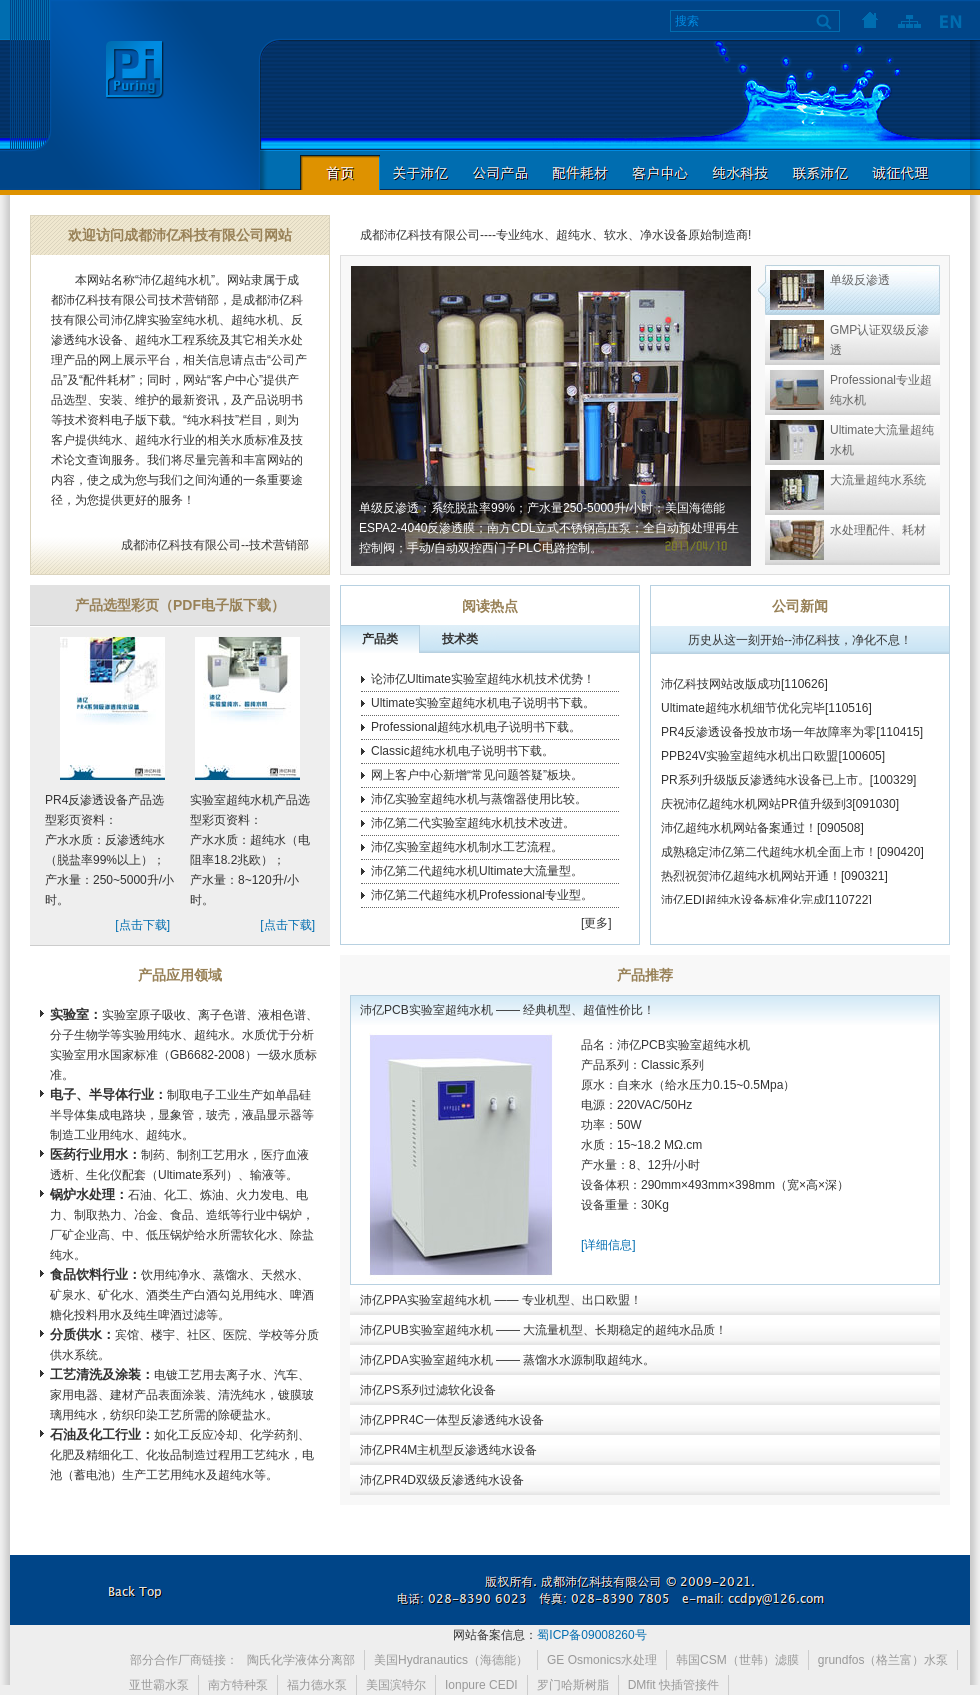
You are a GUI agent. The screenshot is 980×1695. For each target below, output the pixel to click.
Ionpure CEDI (481, 1685)
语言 (950, 20)
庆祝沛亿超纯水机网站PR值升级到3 (756, 812)
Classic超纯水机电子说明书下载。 (462, 751)
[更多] (596, 923)
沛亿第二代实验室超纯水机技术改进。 (473, 823)
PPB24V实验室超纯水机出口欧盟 (749, 764)
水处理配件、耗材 (878, 530)
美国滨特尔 (396, 1685)
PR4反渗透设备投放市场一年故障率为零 (768, 740)
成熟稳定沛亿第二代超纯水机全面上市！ (769, 860)
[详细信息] (608, 1245)
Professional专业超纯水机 (881, 390)
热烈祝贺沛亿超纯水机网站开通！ (751, 884)
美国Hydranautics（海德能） (451, 1660)
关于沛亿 (420, 172)
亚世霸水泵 (159, 1685)
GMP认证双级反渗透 (879, 340)
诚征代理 (900, 172)
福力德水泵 (317, 1685)
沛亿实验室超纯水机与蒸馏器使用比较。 (479, 799)
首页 (870, 20)
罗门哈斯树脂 (573, 1685)
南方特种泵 (238, 1685)
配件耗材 (580, 172)
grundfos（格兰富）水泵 (883, 1660)
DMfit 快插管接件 (673, 1685)
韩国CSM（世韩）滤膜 (737, 1660)
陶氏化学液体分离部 (301, 1660)
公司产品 (500, 172)
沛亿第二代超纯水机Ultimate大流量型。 (477, 871)
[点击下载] (142, 925)
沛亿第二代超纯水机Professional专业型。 (482, 895)
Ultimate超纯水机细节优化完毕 (743, 716)
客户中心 (660, 172)
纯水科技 (740, 172)
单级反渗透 (860, 280)
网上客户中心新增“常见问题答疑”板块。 (477, 775)
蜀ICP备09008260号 (591, 1635)
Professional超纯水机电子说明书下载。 (476, 727)
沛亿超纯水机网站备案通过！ (739, 836)
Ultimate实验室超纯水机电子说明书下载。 (483, 703)
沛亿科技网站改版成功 (721, 692)
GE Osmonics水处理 (602, 1660)
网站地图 (910, 20)
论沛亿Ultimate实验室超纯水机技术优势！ (483, 679)
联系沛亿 (820, 172)
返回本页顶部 (135, 1590)
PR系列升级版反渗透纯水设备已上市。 (765, 788)
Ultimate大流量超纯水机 (882, 440)
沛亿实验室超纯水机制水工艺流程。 (467, 847)
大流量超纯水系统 (878, 480)
